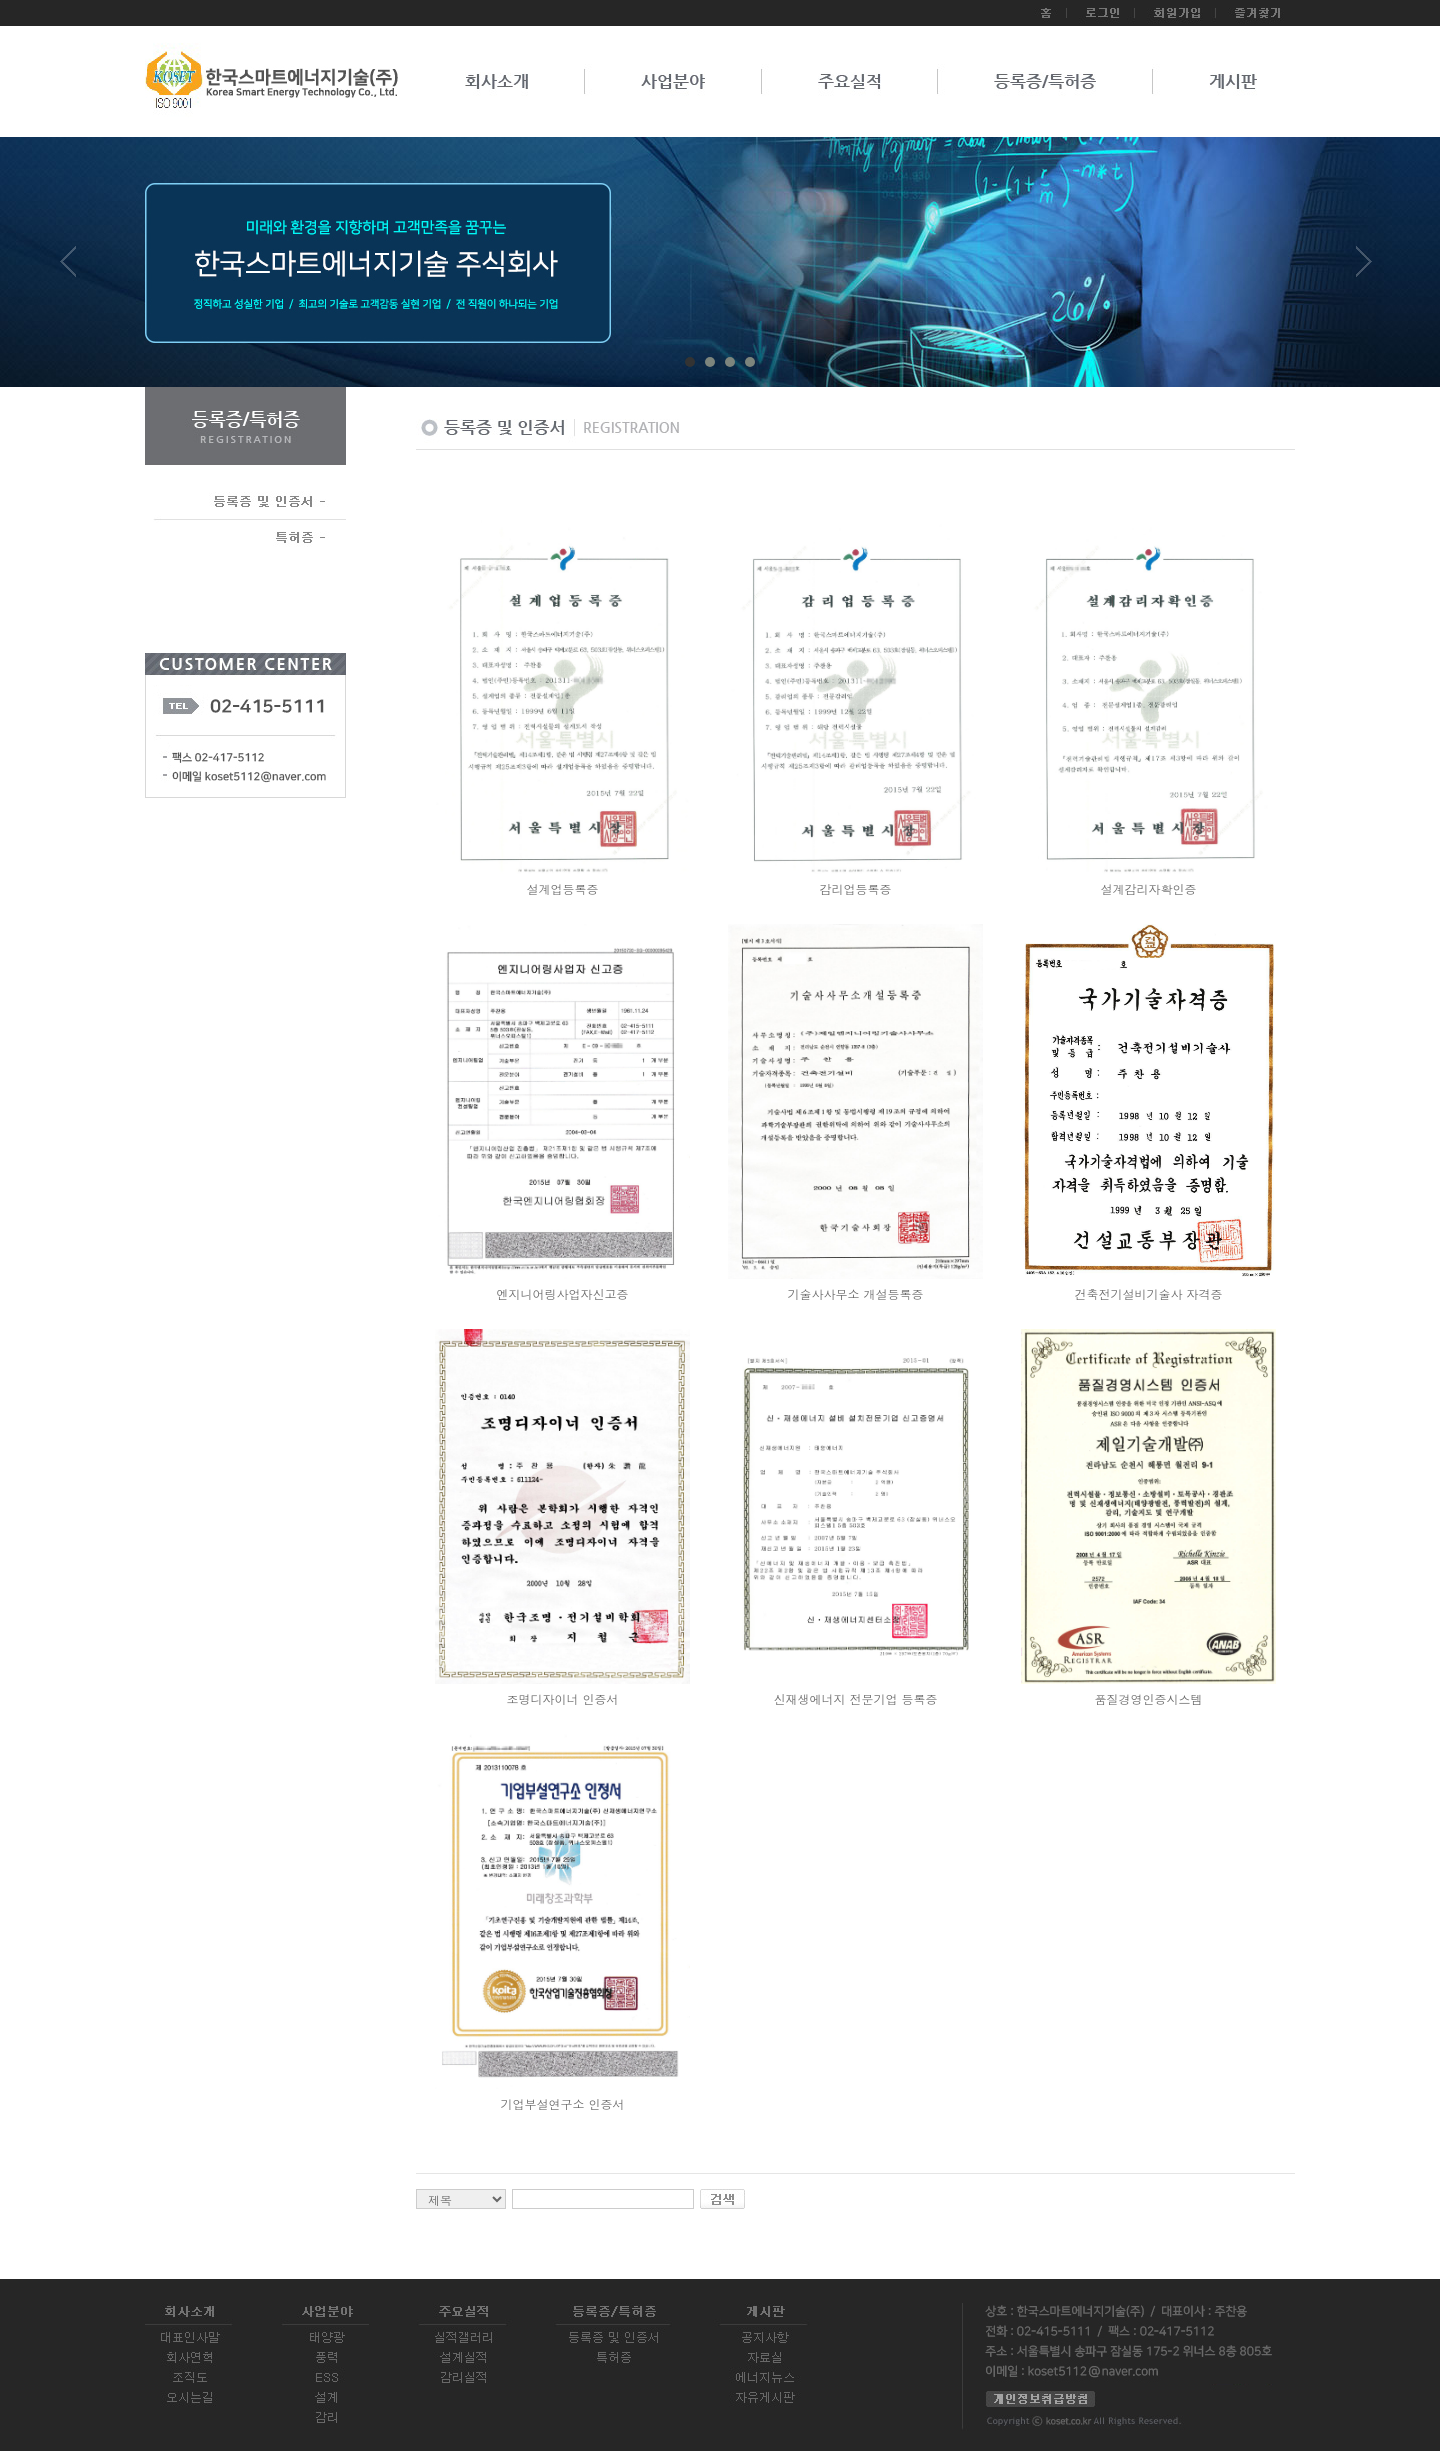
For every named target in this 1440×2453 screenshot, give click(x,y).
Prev (76, 269)
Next (1364, 269)
